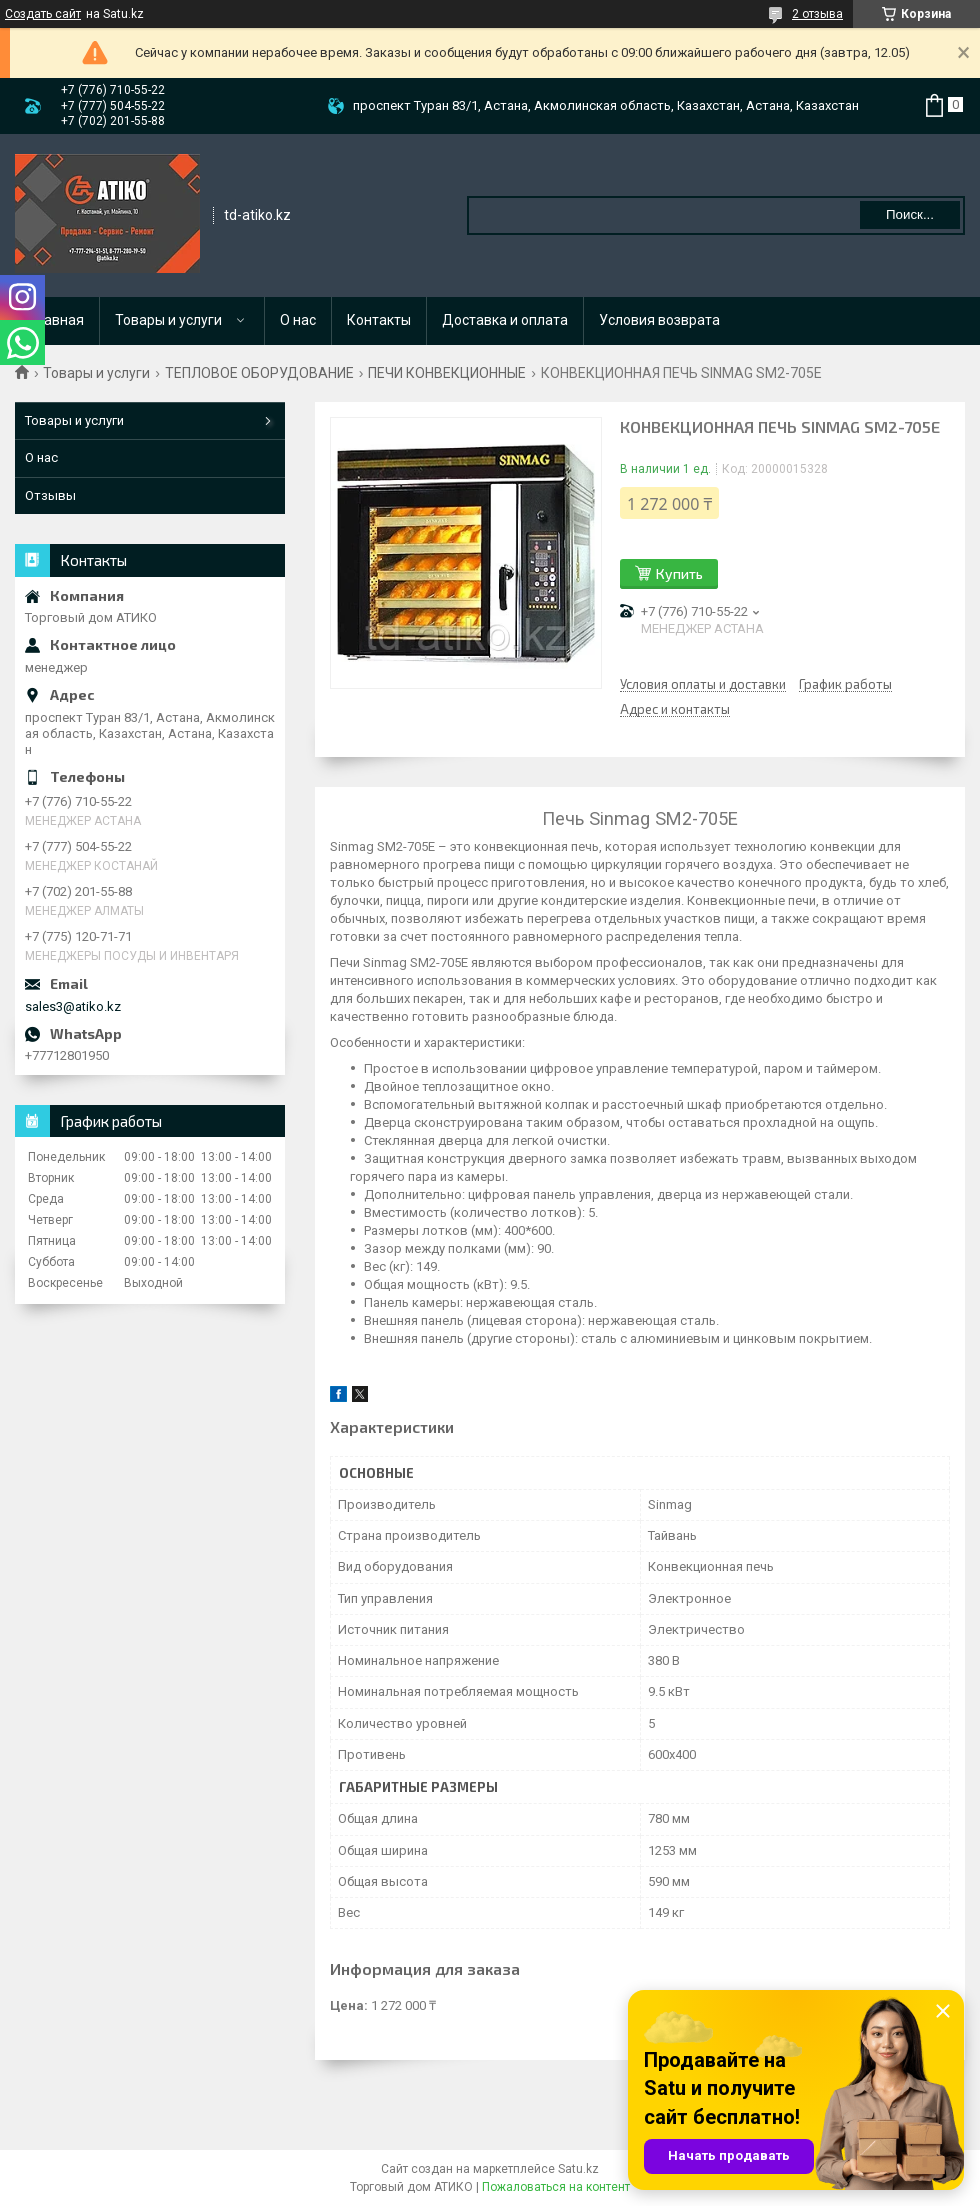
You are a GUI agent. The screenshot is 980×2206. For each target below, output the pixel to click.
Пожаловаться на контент (556, 2187)
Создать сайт (43, 14)
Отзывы (50, 495)
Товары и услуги (168, 320)
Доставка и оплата (505, 320)
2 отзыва (817, 14)
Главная (57, 320)
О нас (298, 320)
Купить (679, 573)
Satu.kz (578, 2169)
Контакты (379, 320)
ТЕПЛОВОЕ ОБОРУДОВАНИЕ (259, 373)
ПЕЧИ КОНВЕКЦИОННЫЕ (447, 373)
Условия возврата (659, 320)
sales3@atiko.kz (73, 1006)
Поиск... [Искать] (910, 214)
